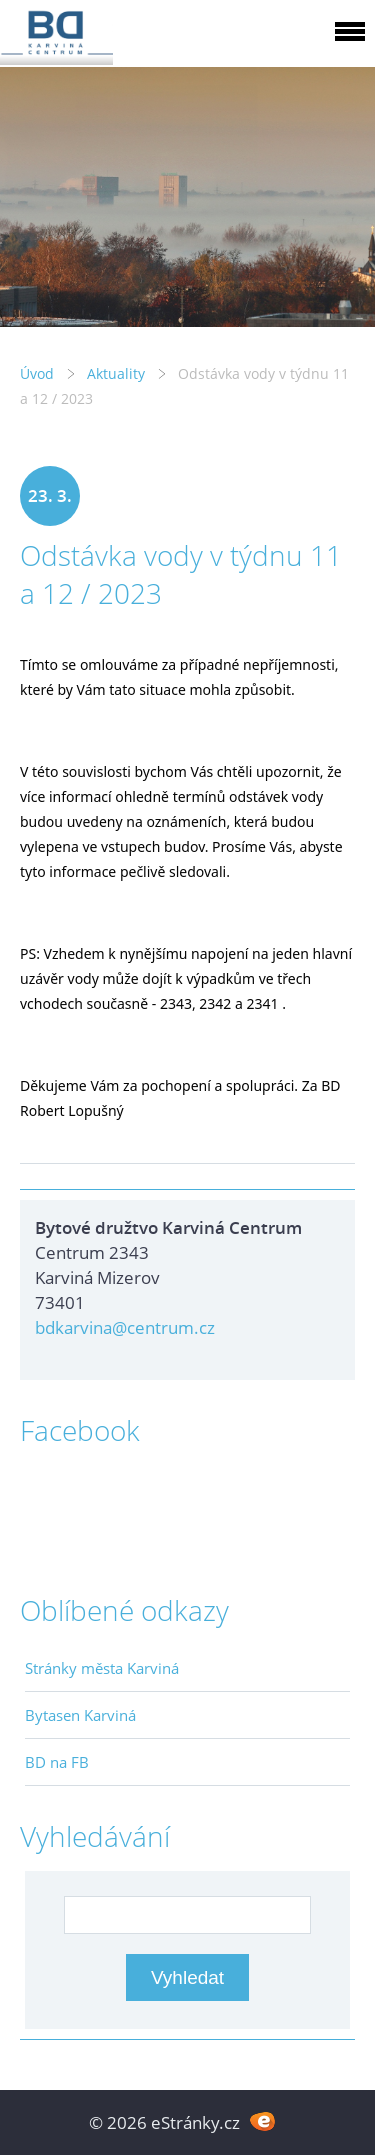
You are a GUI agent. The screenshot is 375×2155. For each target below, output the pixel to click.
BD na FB (57, 1762)
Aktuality (116, 373)
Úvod (37, 373)
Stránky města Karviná (102, 1668)
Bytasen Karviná (80, 1715)
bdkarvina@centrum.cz (125, 1327)
